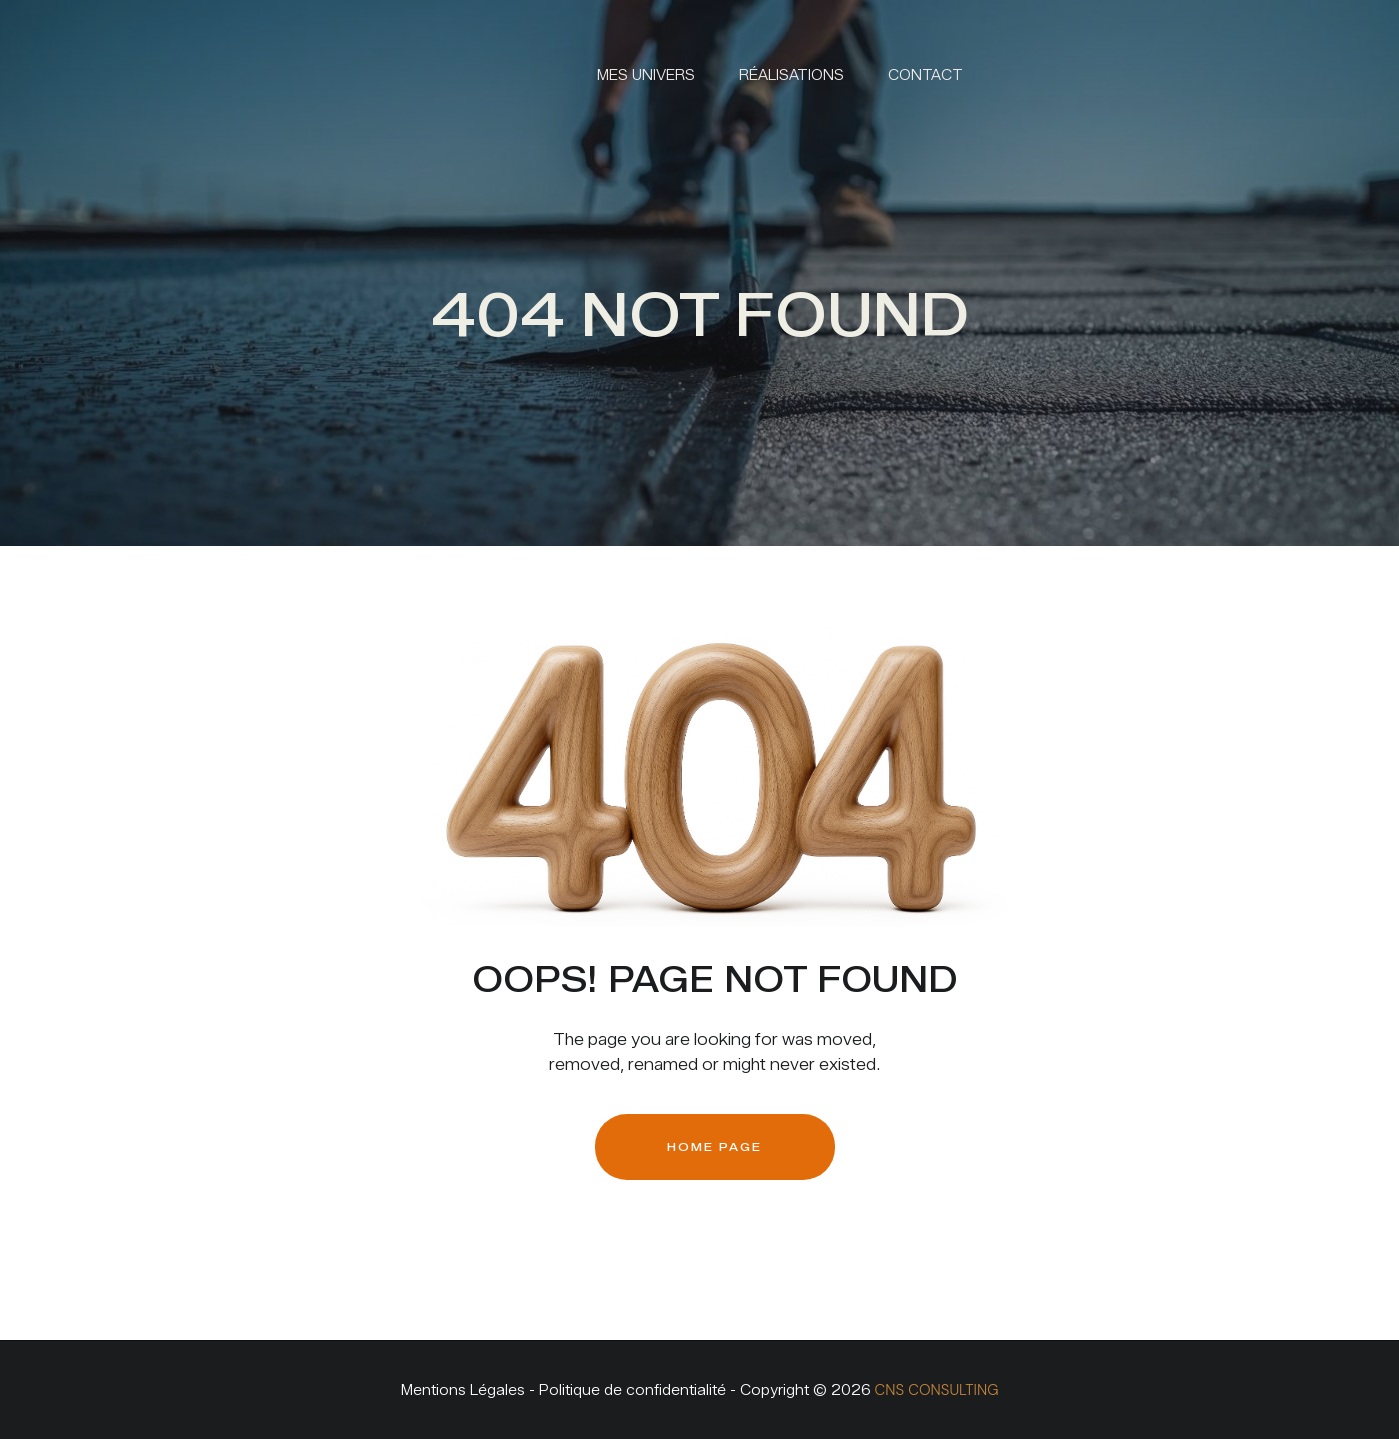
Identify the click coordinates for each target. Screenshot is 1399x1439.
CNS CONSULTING (937, 1390)
